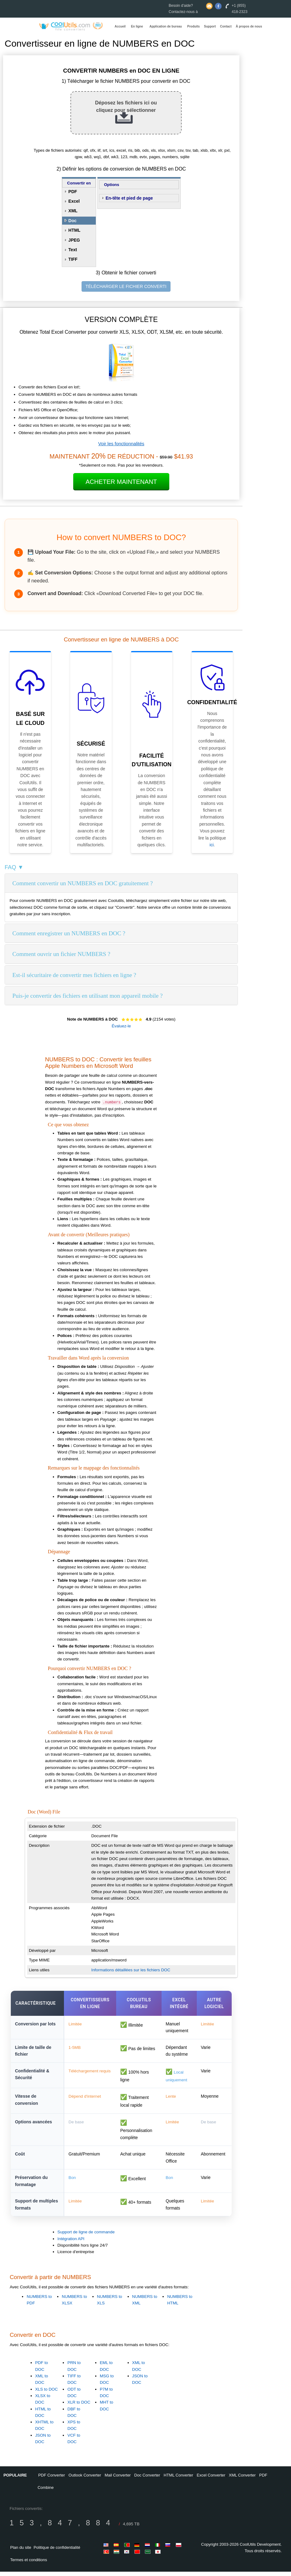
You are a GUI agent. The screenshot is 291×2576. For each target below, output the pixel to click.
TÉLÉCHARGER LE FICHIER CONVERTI (126, 286)
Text (72, 249)
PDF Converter (51, 2479)
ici (211, 844)
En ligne (137, 26)
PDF (72, 191)
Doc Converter (147, 2479)
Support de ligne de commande (86, 2236)
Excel (74, 201)
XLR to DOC (78, 2406)
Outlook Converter (85, 2479)
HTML (74, 230)
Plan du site (20, 2551)
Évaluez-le (121, 1026)
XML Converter (242, 2479)
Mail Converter (118, 2479)
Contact (225, 26)
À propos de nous (249, 26)
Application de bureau (166, 26)
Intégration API (70, 2243)
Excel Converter (211, 2479)
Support (210, 26)
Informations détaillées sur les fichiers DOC (130, 1970)
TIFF (73, 259)
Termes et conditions (28, 2564)
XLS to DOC (46, 2393)
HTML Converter (178, 2479)
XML (73, 210)
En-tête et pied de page (129, 198)
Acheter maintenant (121, 481)
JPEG (74, 240)
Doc (72, 220)
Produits (193, 26)
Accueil (120, 26)
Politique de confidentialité (57, 2551)
